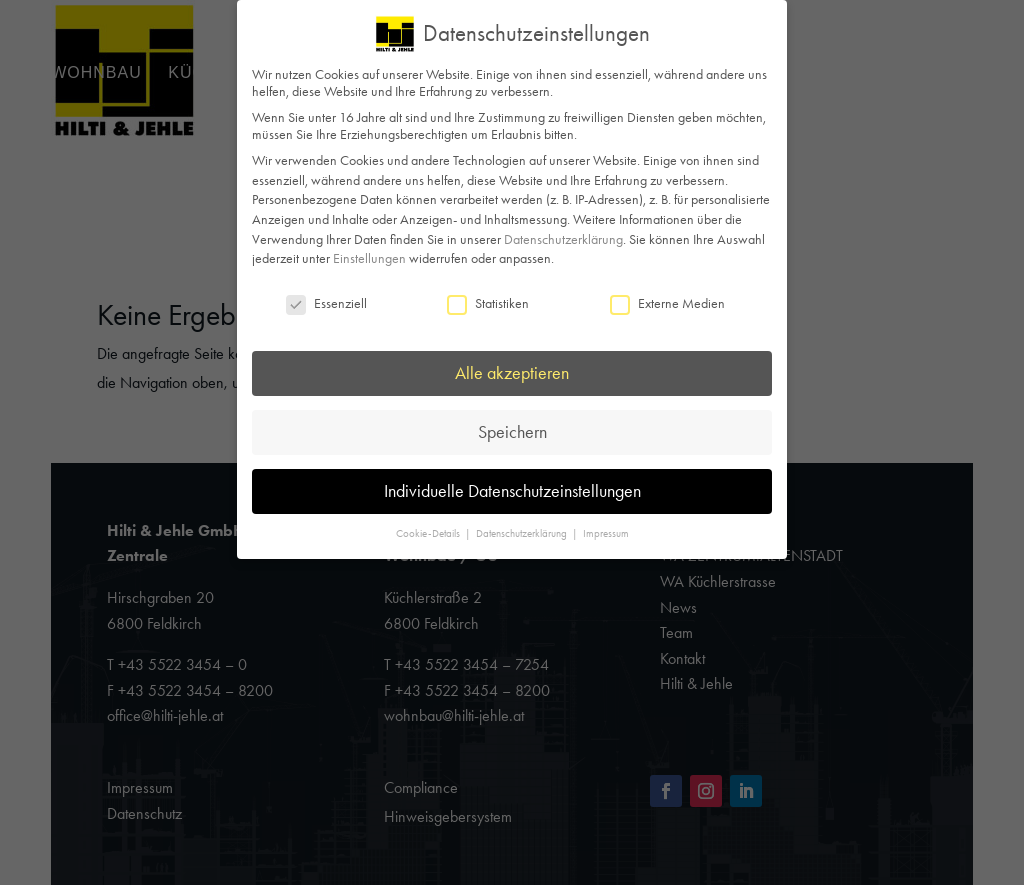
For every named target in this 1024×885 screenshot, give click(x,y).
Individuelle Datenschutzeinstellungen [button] (512, 490)
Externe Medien (667, 302)
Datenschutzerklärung (563, 238)
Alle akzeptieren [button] (512, 372)
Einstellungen (369, 257)
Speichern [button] (512, 431)
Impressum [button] (606, 533)
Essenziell (326, 302)
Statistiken (488, 302)
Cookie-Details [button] (429, 533)
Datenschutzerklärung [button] (523, 533)
